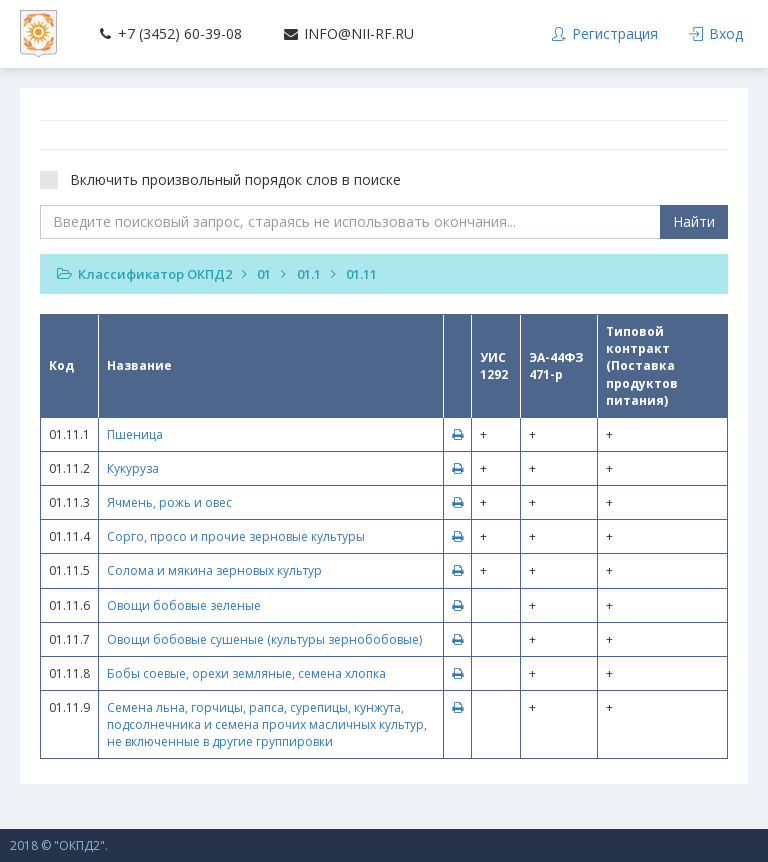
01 (264, 274)
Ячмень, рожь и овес (169, 502)
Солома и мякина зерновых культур (214, 570)
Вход (716, 33)
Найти (694, 221)
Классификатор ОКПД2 (155, 274)
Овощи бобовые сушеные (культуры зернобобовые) (264, 639)
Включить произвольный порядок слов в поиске (227, 179)
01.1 (309, 274)
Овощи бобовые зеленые (184, 605)
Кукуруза (133, 468)
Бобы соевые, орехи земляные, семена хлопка (246, 673)
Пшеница (135, 434)
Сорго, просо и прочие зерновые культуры (236, 536)
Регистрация (604, 33)
